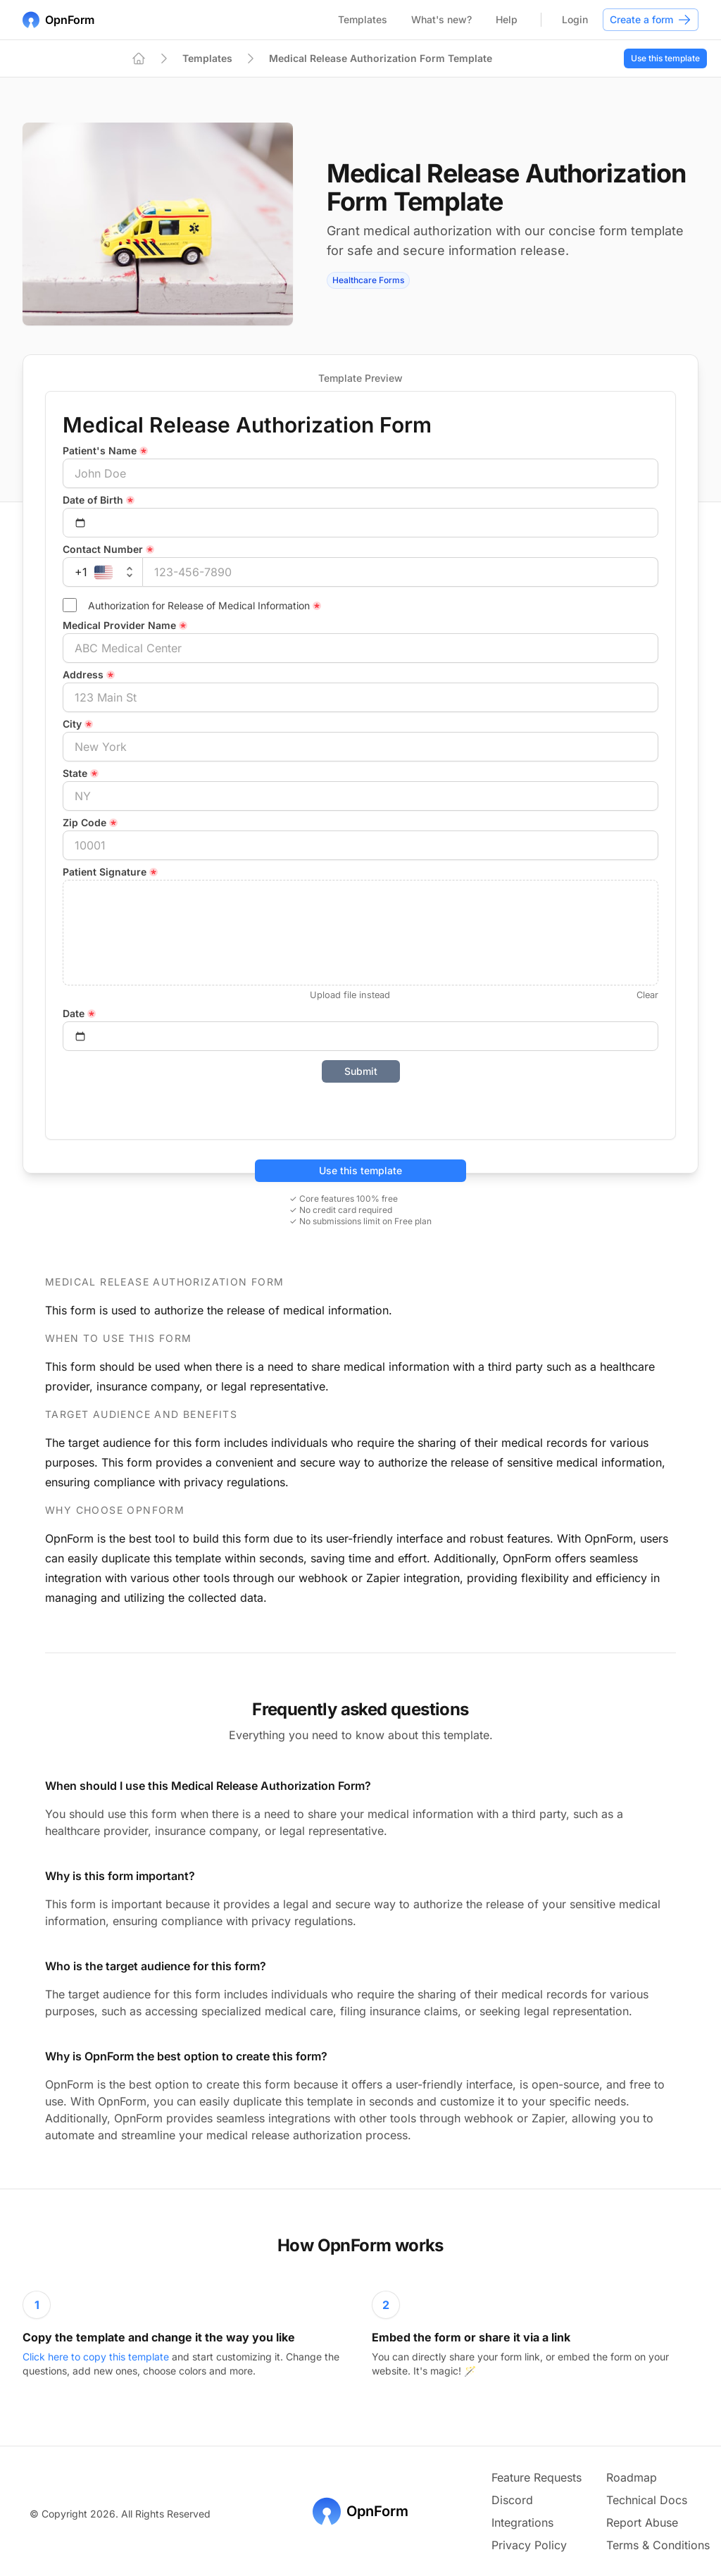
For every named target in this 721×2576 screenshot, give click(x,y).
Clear (647, 995)
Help (507, 19)
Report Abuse (642, 2522)
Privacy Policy (529, 2545)
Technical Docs (646, 2500)
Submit (360, 1071)
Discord (512, 2500)
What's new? (441, 19)
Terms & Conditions (658, 2545)
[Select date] (360, 522)
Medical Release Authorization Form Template (380, 58)
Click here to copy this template (97, 2357)
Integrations (522, 2522)
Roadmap (631, 2477)
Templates (362, 19)
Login (575, 19)
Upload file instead (350, 995)
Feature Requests (536, 2477)
